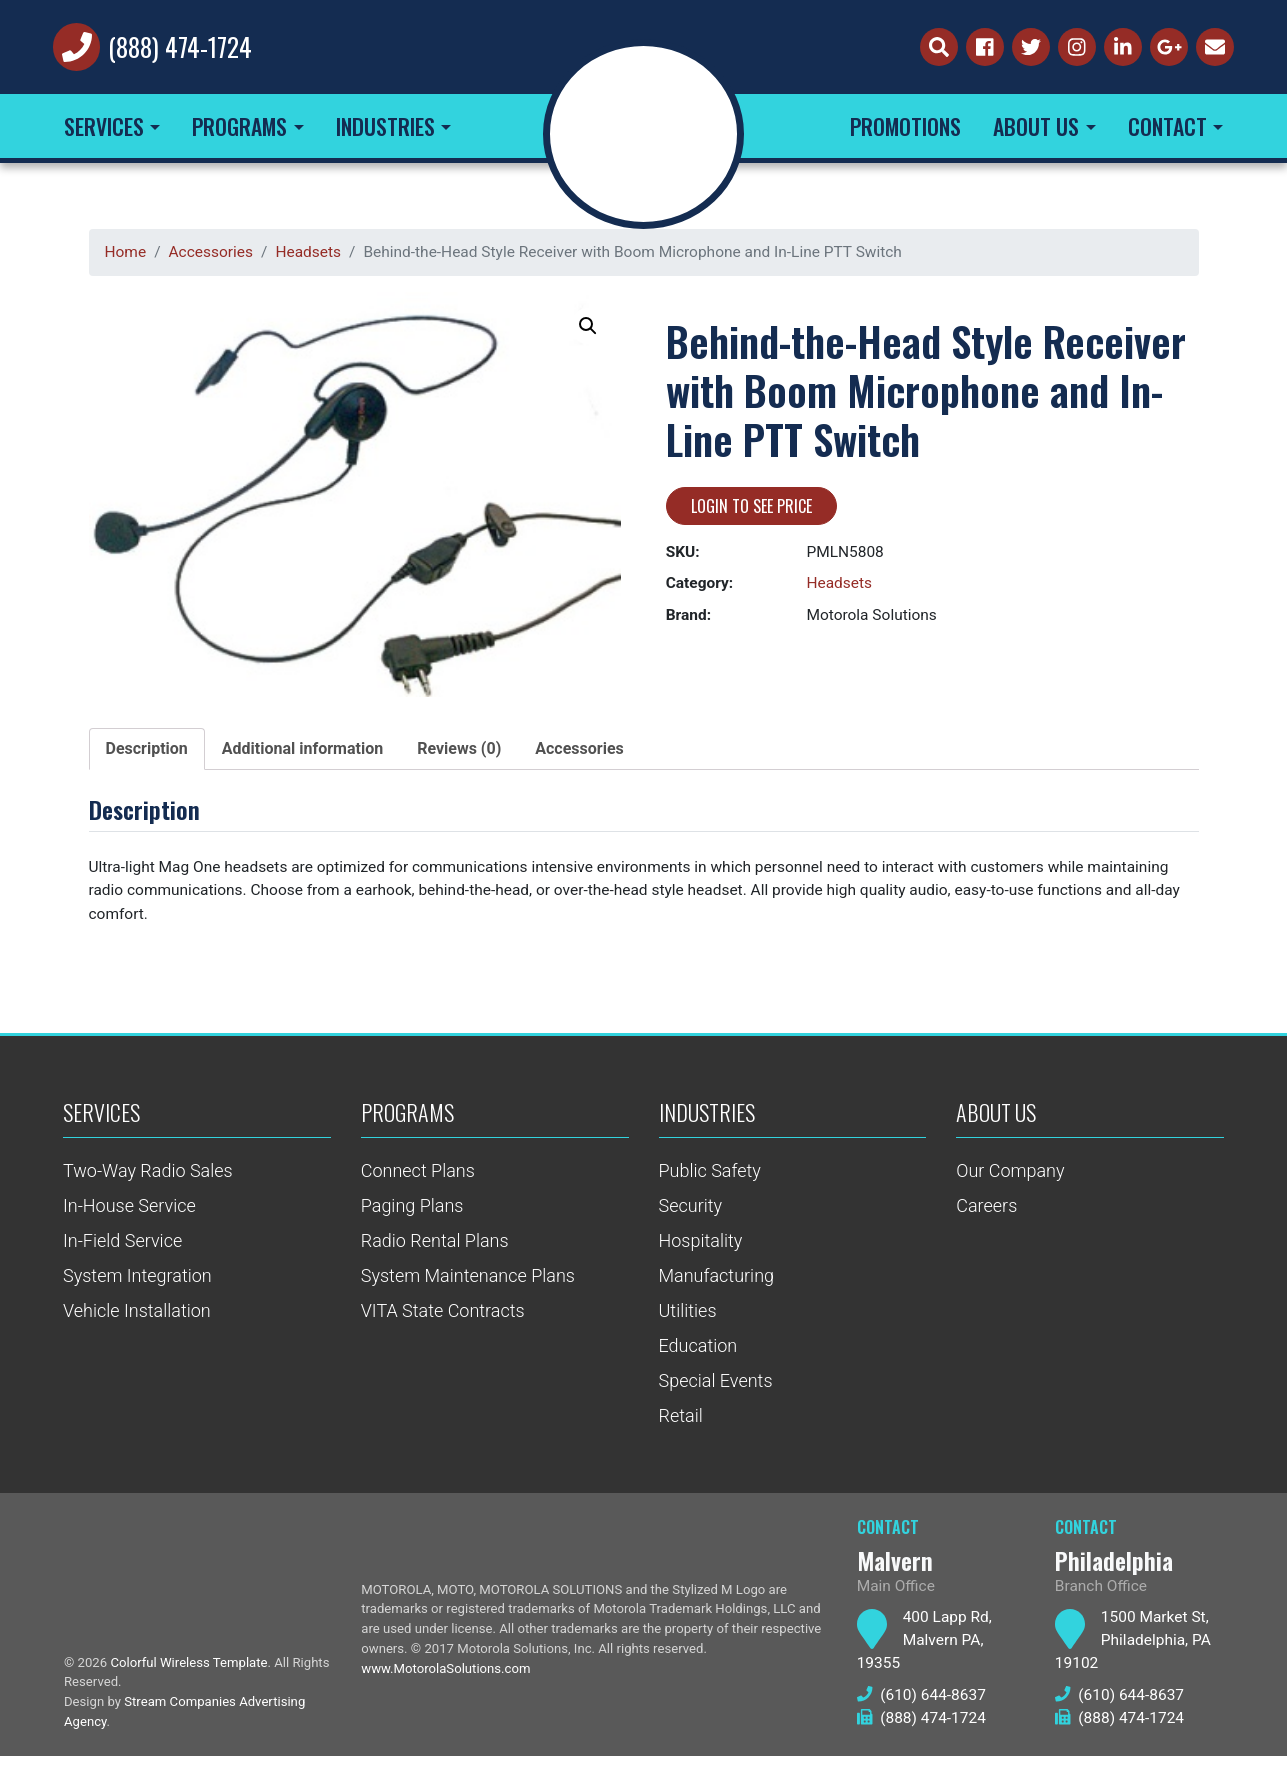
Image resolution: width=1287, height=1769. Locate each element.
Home (126, 257)
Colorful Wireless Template (193, 1673)
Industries (385, 131)
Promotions (905, 131)
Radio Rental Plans (435, 1250)
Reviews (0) (459, 755)
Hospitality (701, 1250)
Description (147, 755)
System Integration (137, 1285)
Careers (986, 1215)
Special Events (716, 1390)
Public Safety (710, 1180)
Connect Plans (418, 1180)
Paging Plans (412, 1215)
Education (698, 1355)
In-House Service (129, 1215)
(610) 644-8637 (923, 1708)
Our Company (1010, 1180)
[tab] (147, 756)
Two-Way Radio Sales (148, 1180)
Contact (1167, 131)
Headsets (314, 257)
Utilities (688, 1320)
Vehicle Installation (137, 1320)
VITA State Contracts (443, 1320)
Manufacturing (717, 1285)
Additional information (302, 755)
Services (104, 131)
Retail (681, 1425)
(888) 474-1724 (184, 49)
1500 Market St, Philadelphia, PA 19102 (1135, 1652)
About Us (1036, 131)
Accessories (213, 257)
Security (691, 1215)
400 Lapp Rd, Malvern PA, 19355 (926, 1652)
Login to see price (751, 513)
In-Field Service (122, 1250)
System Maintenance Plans (468, 1285)
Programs (239, 131)
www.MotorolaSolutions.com (448, 1682)
